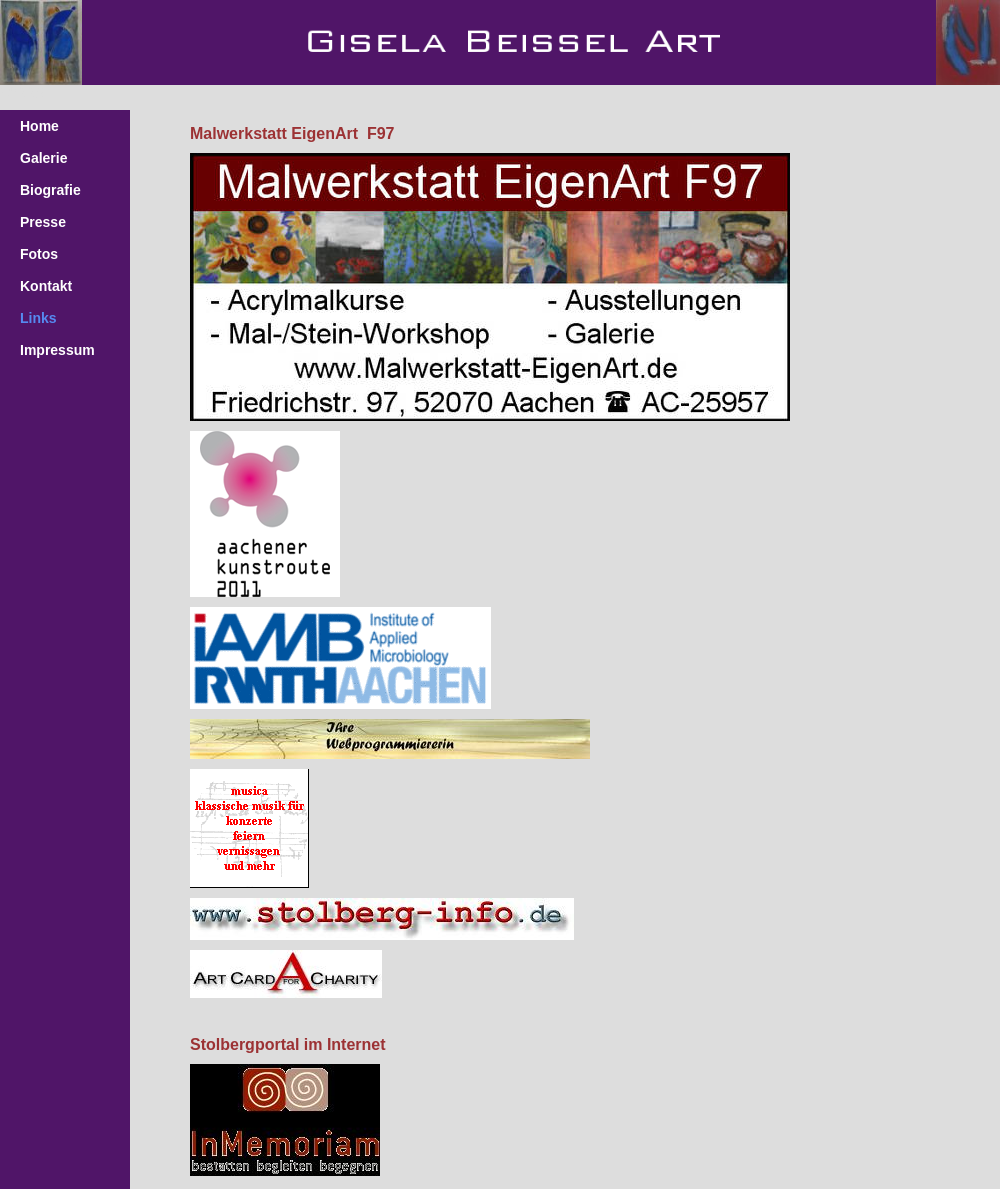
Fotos (39, 254)
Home (39, 126)
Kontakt (46, 286)
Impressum (57, 350)
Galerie (43, 158)
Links (38, 318)
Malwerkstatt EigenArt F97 (292, 133)
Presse (43, 222)
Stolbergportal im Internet (288, 1044)
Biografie (50, 190)
